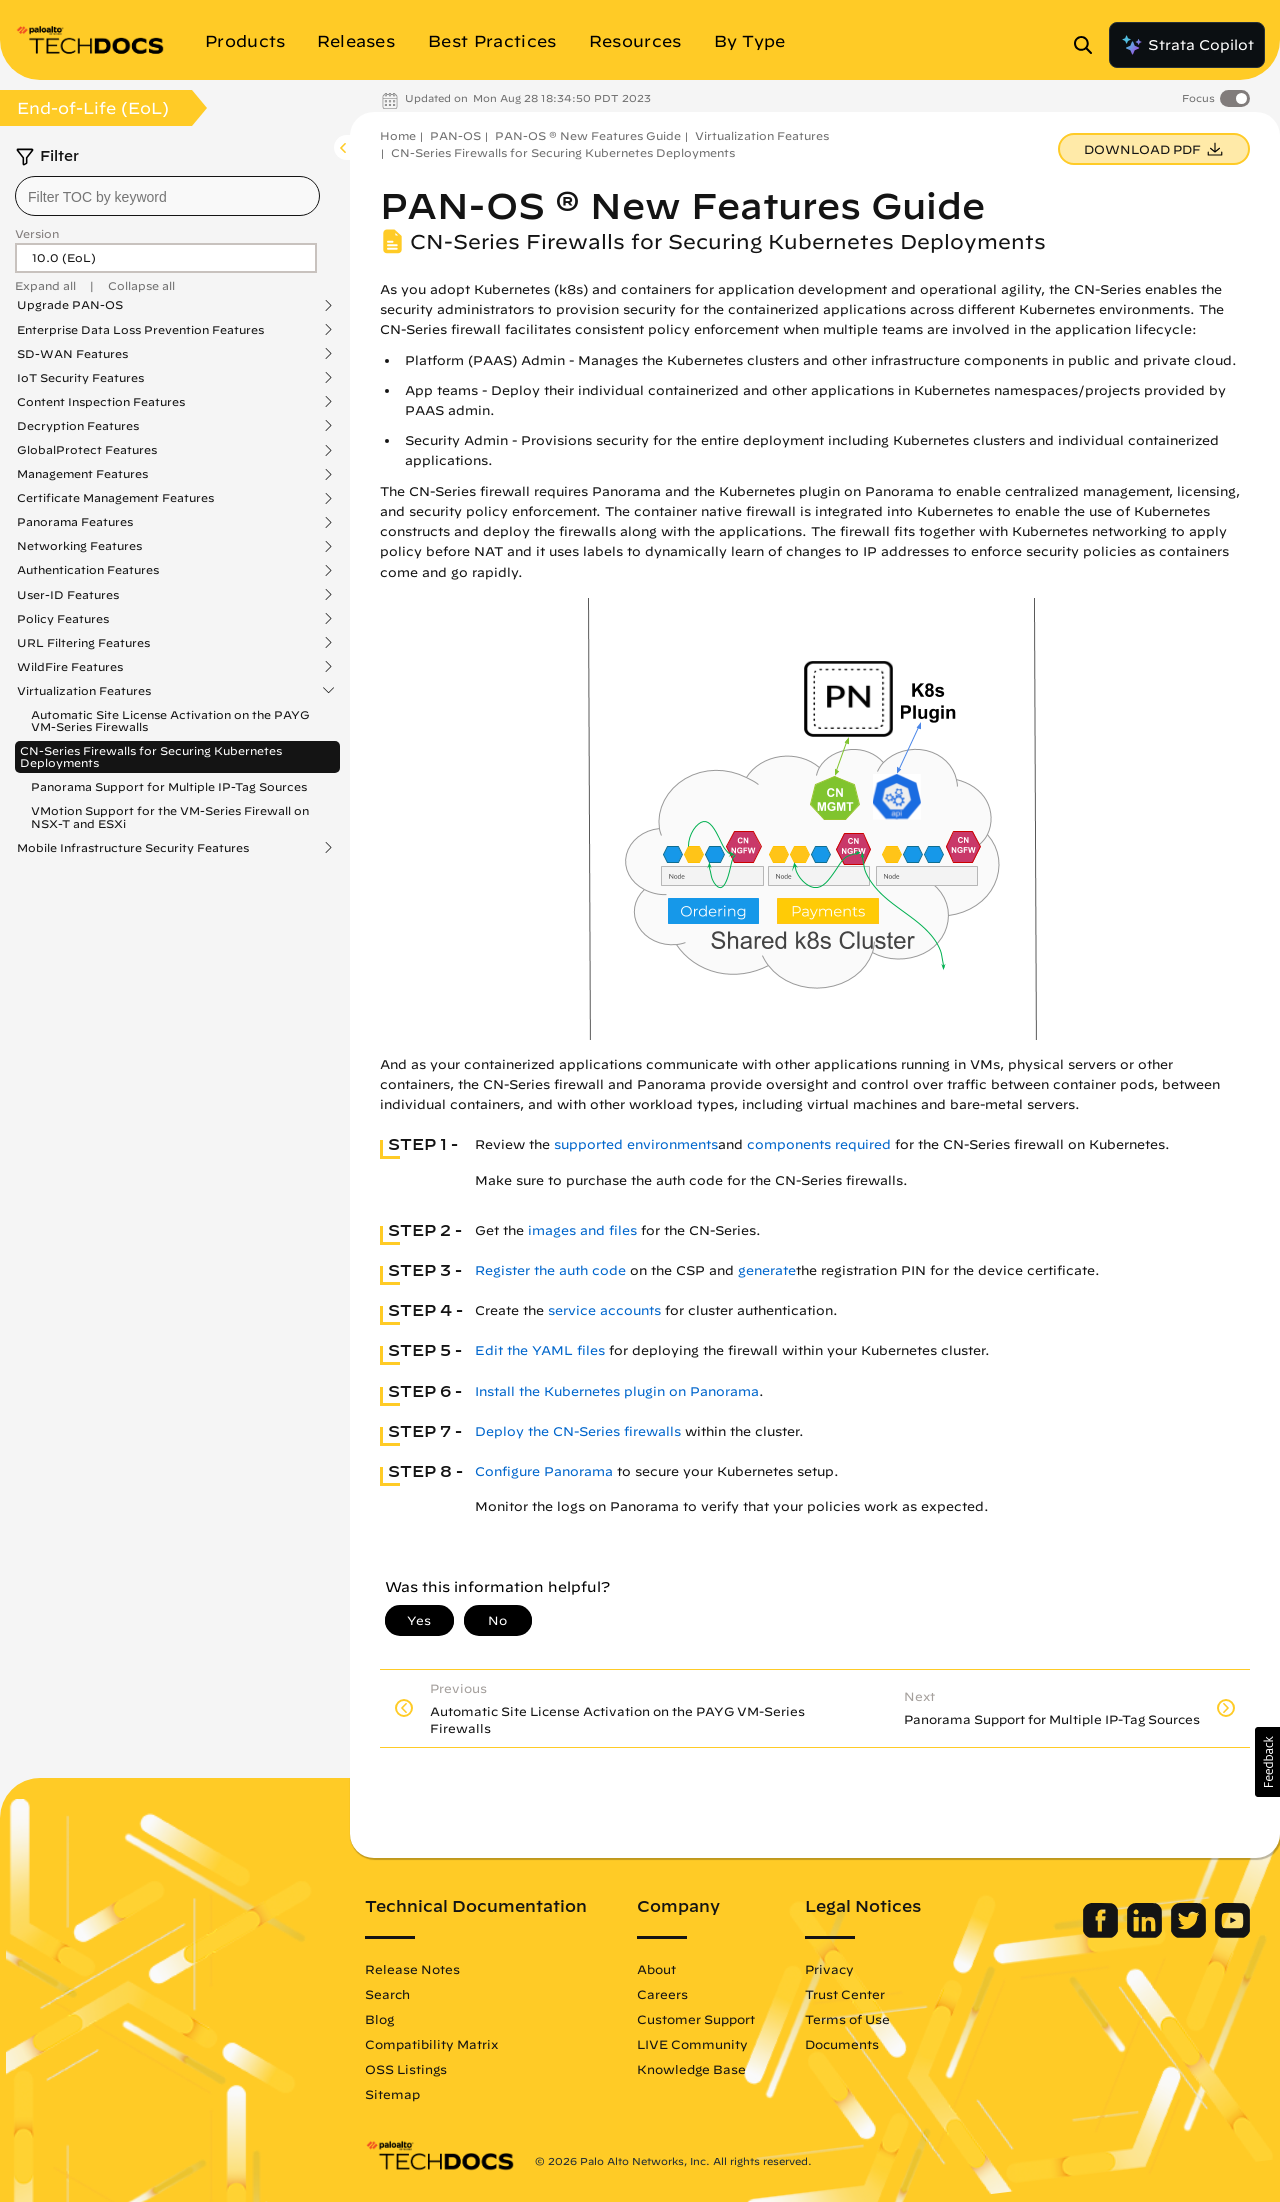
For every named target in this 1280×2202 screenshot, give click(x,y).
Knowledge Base (691, 2069)
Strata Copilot (1187, 45)
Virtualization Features (84, 691)
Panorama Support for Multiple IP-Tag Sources (169, 786)
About (656, 1969)
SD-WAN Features (72, 354)
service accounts (604, 1310)
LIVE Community (692, 2044)
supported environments (636, 1144)
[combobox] (167, 196)
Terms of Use (847, 2019)
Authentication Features (88, 570)
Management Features (82, 474)
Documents (842, 2044)
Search (387, 1994)
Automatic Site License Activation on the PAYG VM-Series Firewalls (170, 720)
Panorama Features (75, 522)
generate (767, 1270)
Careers (662, 1994)
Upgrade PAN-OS (70, 305)
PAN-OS (455, 135)
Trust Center (845, 1994)
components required (819, 1144)
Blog (379, 2019)
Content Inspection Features (101, 402)
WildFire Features (70, 667)
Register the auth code (550, 1270)
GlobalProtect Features (87, 450)
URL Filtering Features (83, 643)
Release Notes (412, 1969)
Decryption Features (78, 426)
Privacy (829, 1969)
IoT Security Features (80, 378)
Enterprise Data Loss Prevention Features (140, 330)
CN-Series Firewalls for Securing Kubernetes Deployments (151, 756)
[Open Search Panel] (1089, 45)
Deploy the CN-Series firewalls (578, 1431)
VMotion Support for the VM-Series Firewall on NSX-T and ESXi (170, 816)
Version (37, 233)
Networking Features (79, 546)
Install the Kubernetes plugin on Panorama (617, 1391)
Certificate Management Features (115, 498)
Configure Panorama (544, 1471)
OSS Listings (406, 2069)
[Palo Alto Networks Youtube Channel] (1232, 1933)
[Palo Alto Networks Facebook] (1102, 1933)
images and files (582, 1230)
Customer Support (696, 2019)
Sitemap (392, 2094)
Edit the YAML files (540, 1350)
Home (398, 135)
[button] (1267, 1762)
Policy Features (63, 619)
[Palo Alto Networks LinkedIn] (1146, 1933)
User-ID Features (68, 595)
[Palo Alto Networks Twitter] (1190, 1933)
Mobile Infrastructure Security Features (133, 848)
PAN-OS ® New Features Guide (588, 135)
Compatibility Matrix (431, 2044)
